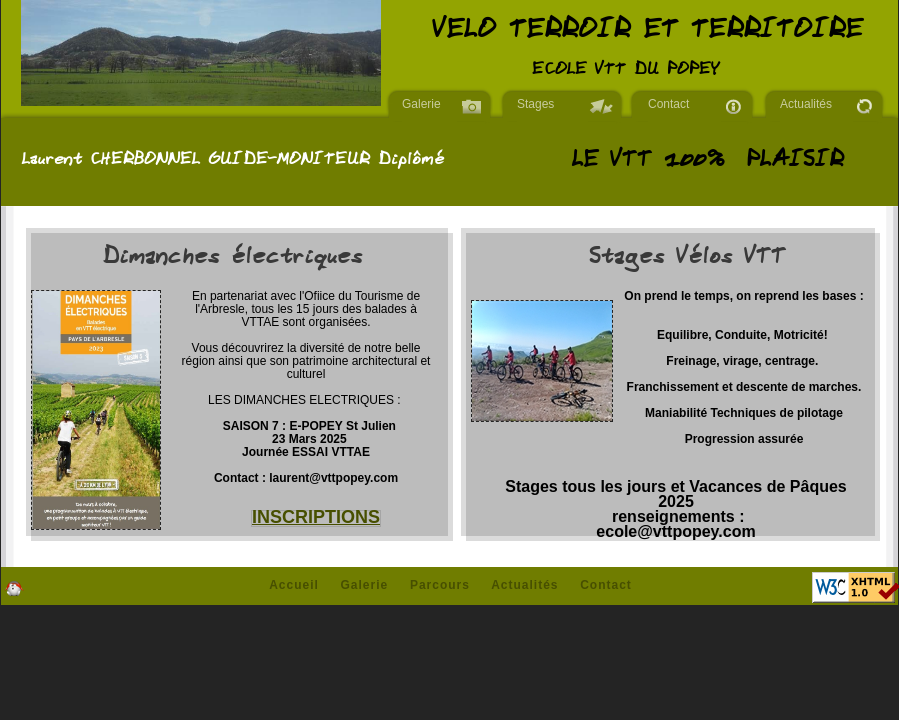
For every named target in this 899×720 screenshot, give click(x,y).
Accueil (294, 585)
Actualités (806, 104)
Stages (535, 104)
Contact (668, 104)
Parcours (440, 585)
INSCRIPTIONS (316, 517)
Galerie (421, 104)
